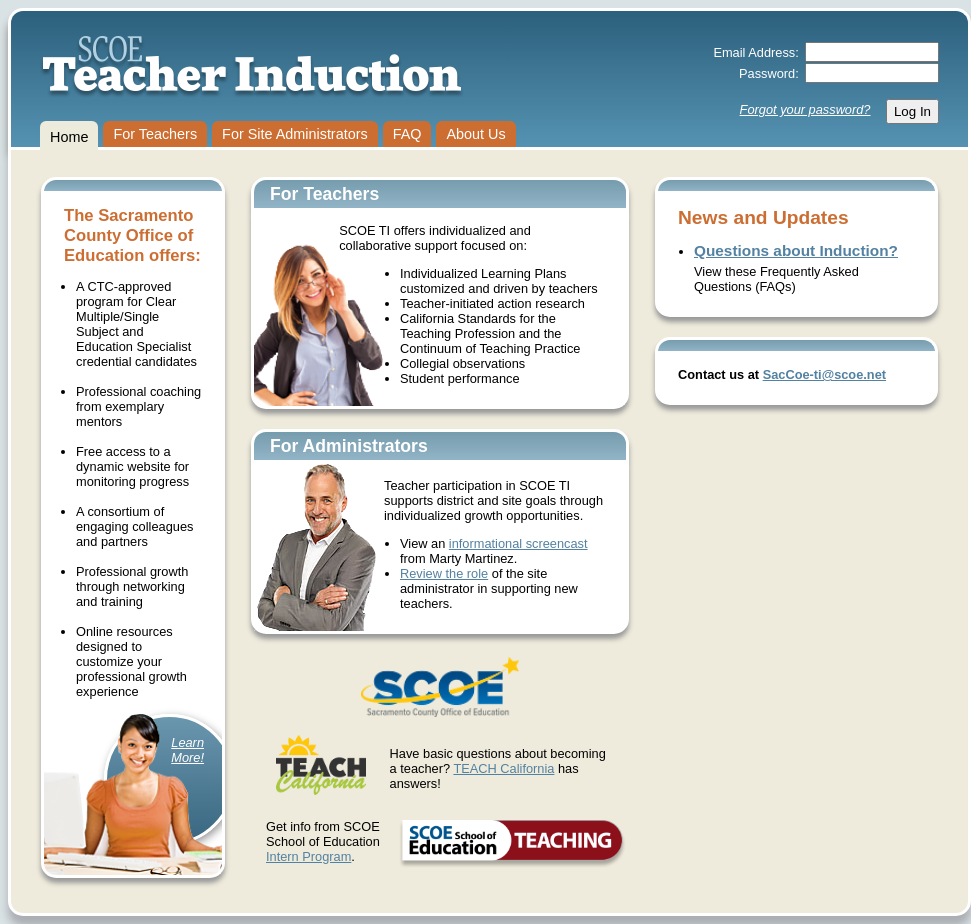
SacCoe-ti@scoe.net (824, 374)
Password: (769, 73)
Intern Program (308, 856)
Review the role (444, 573)
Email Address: (755, 52)
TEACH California (503, 768)
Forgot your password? (805, 109)
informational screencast (518, 543)
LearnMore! (187, 750)
